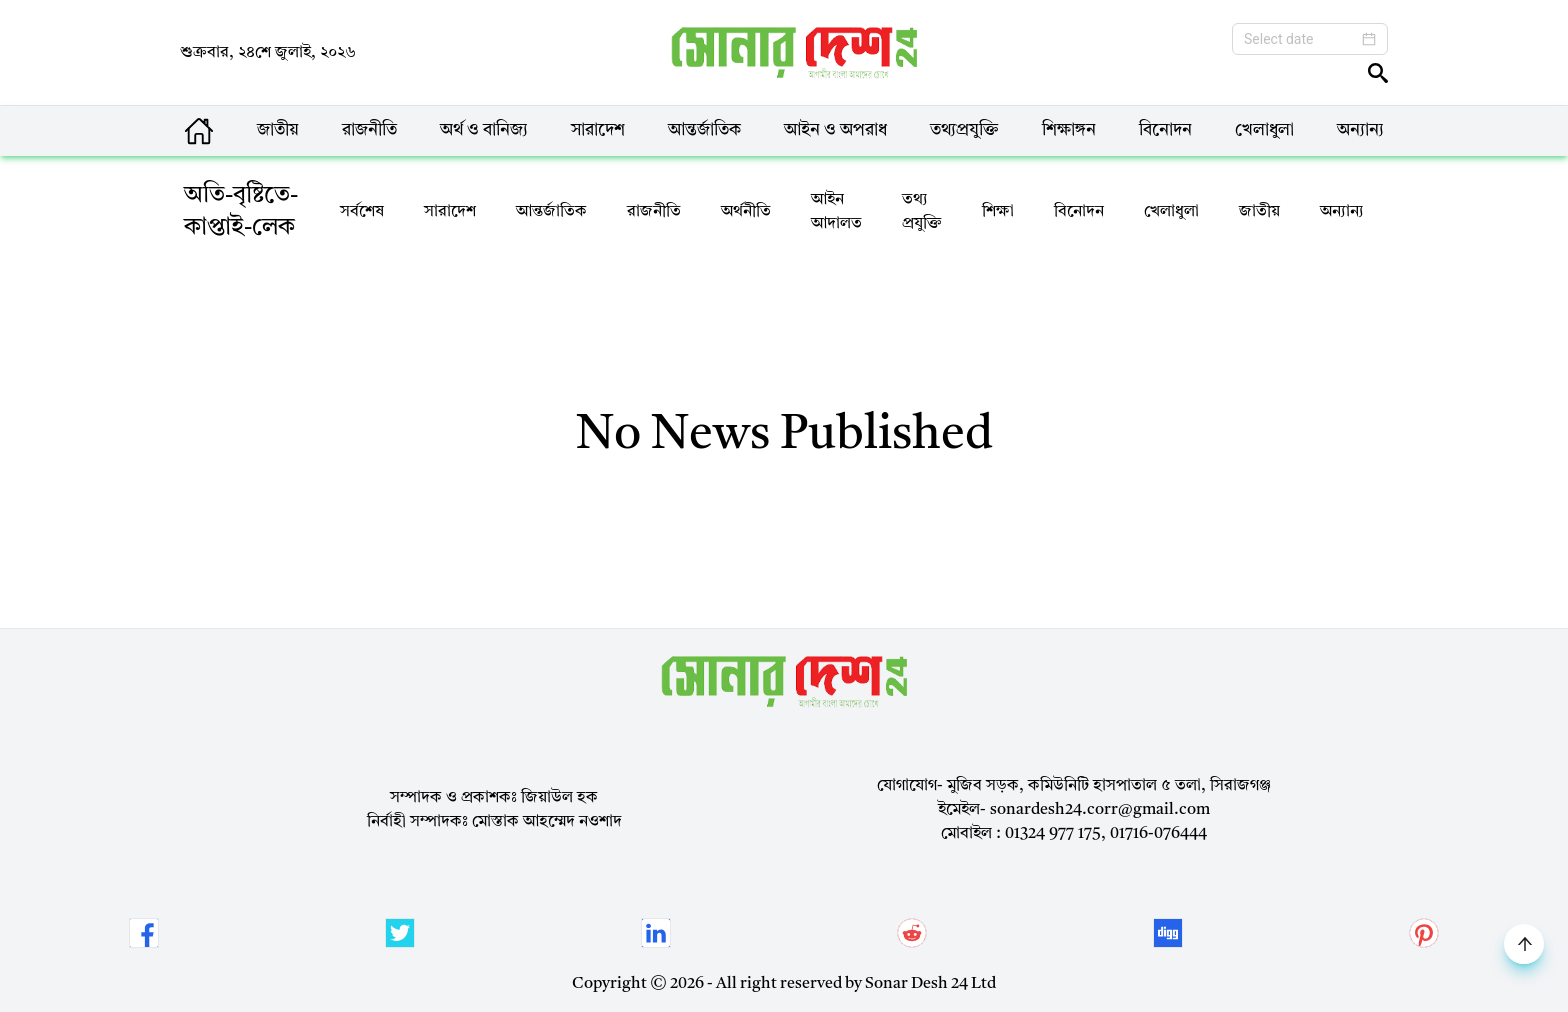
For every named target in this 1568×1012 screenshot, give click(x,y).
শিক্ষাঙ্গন (1069, 130)
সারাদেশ (598, 130)
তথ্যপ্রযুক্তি (964, 130)
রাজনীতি (369, 130)
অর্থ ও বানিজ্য (484, 130)
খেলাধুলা (1264, 130)
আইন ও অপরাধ (835, 130)
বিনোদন (1165, 130)
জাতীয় (278, 130)
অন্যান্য (1360, 130)
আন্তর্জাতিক (704, 130)
